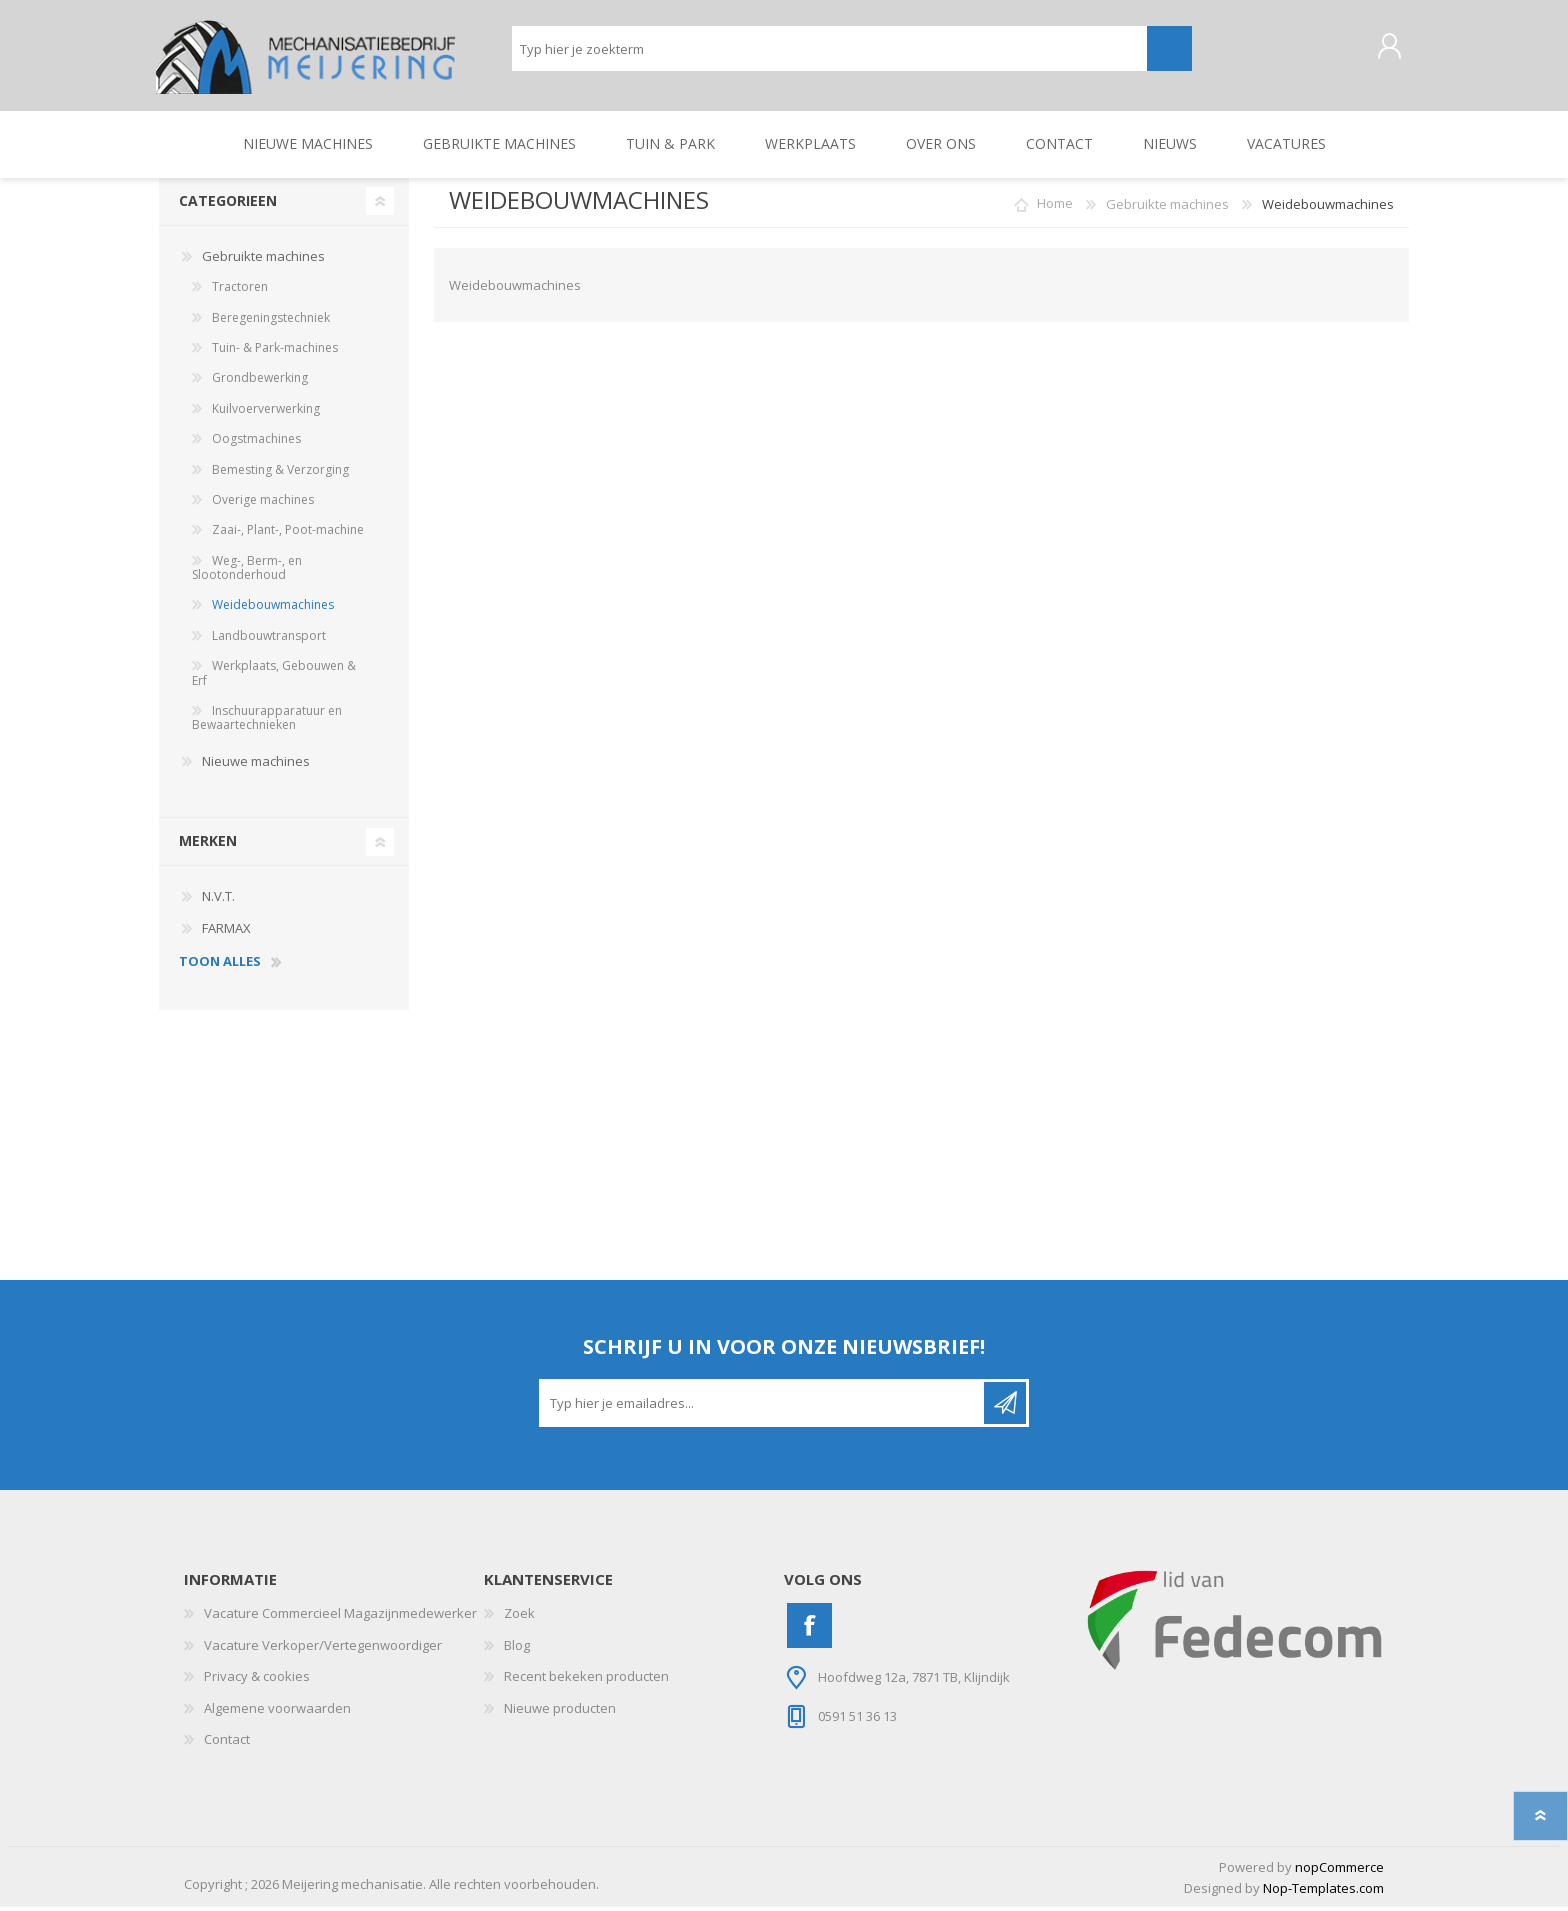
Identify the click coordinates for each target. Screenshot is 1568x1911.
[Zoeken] (829, 50)
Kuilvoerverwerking (266, 411)
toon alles (220, 966)
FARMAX (226, 931)
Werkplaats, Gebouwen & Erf (274, 676)
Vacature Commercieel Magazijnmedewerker (340, 1617)
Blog (517, 1648)
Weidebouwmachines (273, 608)
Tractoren (240, 290)
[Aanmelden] (763, 1407)
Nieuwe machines (256, 764)
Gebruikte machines (263, 259)
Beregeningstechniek (271, 320)
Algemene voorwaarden (277, 1711)
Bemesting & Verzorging (280, 472)
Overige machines (263, 503)
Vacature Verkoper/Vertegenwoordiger (323, 1648)
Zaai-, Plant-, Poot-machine (288, 533)
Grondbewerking (260, 381)
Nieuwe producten (560, 1711)
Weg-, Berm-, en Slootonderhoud (247, 570)
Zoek (519, 1617)
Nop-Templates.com (1323, 1891)
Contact (227, 1743)
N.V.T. (218, 900)
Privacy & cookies (257, 1680)
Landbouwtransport (269, 638)
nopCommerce (1339, 1871)
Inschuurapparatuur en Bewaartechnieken (267, 721)
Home (1055, 207)
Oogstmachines (256, 442)
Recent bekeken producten (586, 1680)
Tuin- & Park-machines (275, 351)
